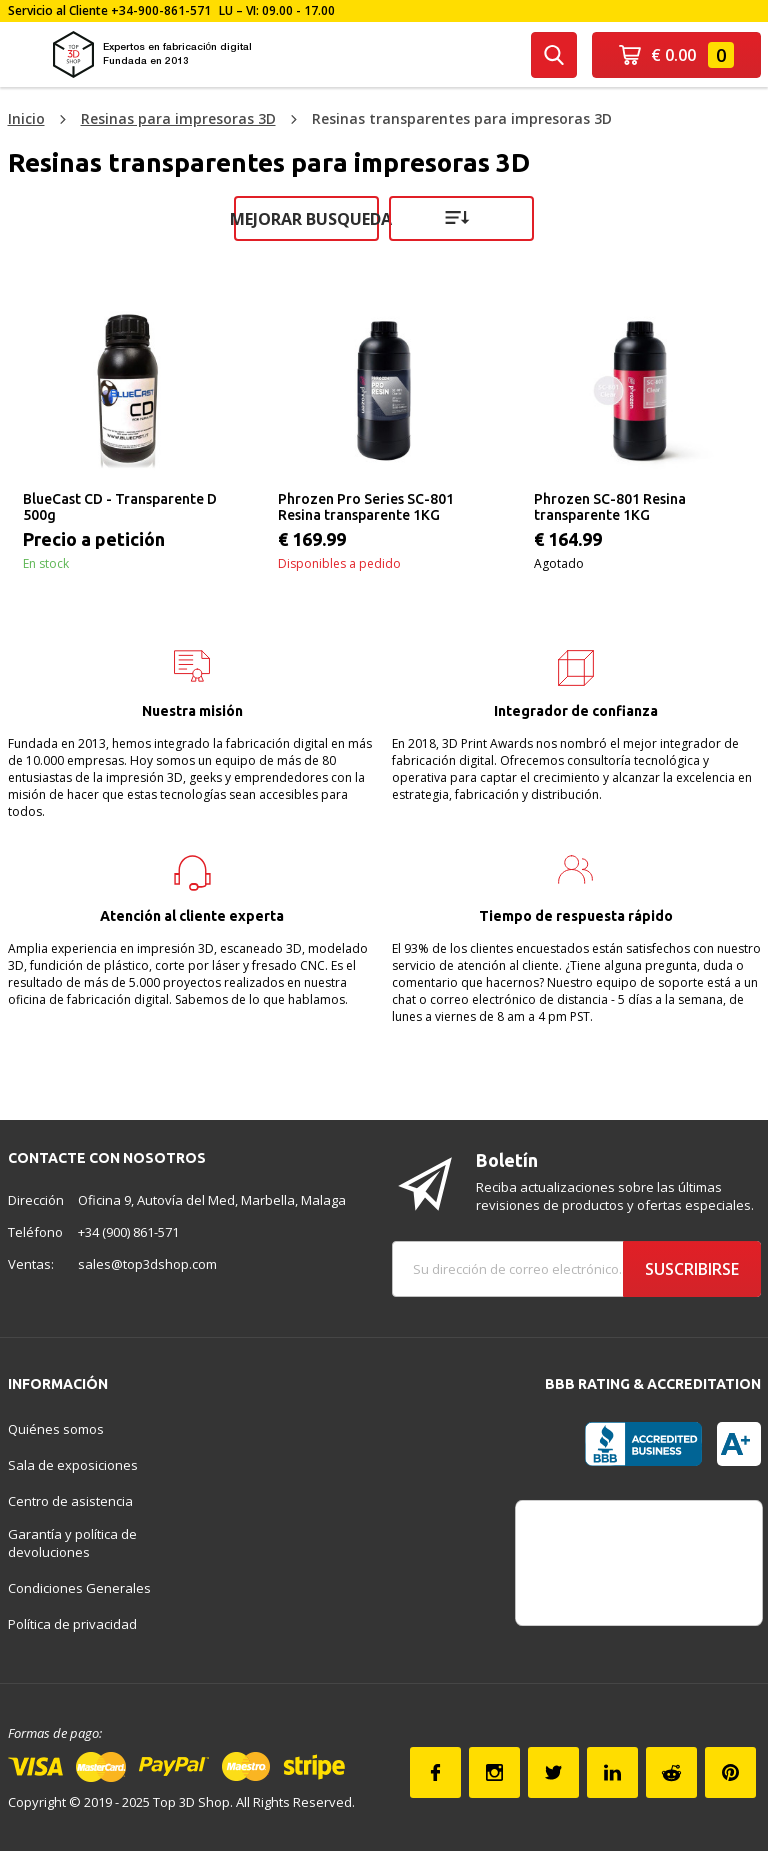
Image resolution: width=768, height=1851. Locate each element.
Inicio (26, 118)
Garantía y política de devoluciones (72, 1543)
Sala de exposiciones (73, 1465)
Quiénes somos (56, 1429)
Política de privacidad (72, 1624)
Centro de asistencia (70, 1501)
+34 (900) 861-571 (128, 1232)
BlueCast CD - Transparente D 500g (120, 507)
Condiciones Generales (79, 1588)
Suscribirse (692, 1269)
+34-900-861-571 (161, 10)
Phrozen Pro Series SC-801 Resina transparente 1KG (366, 507)
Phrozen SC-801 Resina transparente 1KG (610, 507)
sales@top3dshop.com (147, 1264)
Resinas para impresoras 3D (178, 118)
